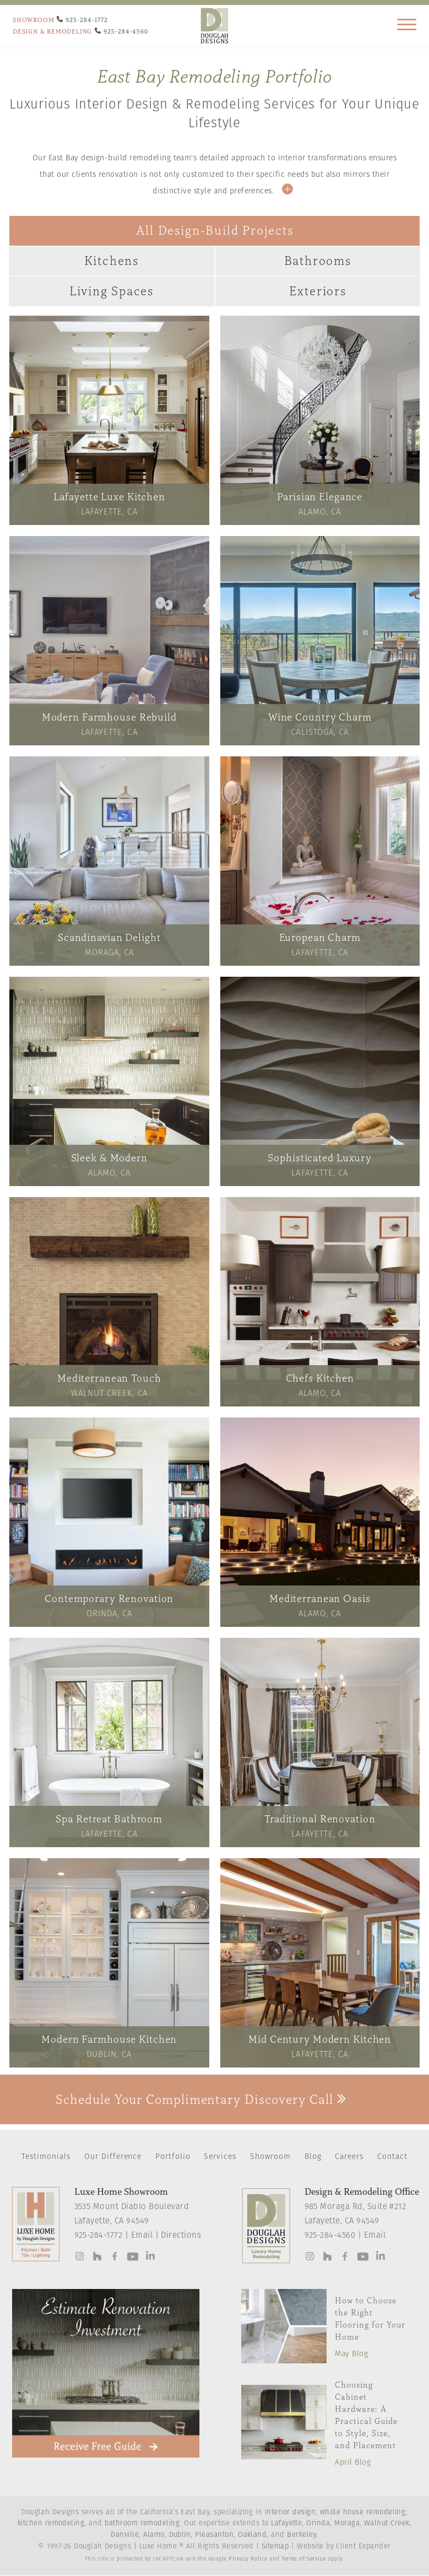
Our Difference (113, 2157)
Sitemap (275, 2546)
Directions (181, 2236)
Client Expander (363, 2546)
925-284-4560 (330, 2236)
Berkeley (301, 2535)
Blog (313, 2157)
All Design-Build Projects (215, 231)
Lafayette (286, 2523)
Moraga (347, 2523)
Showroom (270, 2157)
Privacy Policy (248, 2559)
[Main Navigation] (406, 28)
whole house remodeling (362, 2512)
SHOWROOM (33, 20)
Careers (349, 2157)
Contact (392, 2157)
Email (142, 2236)
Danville (125, 2535)
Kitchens (111, 261)
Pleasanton (214, 2535)
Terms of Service (303, 2559)
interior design (290, 2512)
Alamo (153, 2535)
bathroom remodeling (142, 2523)
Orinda (318, 2523)
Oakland (252, 2535)
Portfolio (173, 2157)
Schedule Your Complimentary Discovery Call (201, 2099)
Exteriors (317, 291)
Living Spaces (111, 291)
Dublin (180, 2535)
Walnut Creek (387, 2523)
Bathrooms (317, 261)
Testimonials (45, 2157)
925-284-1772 (98, 2236)
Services (220, 2157)
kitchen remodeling (51, 2523)
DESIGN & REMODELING (52, 31)
